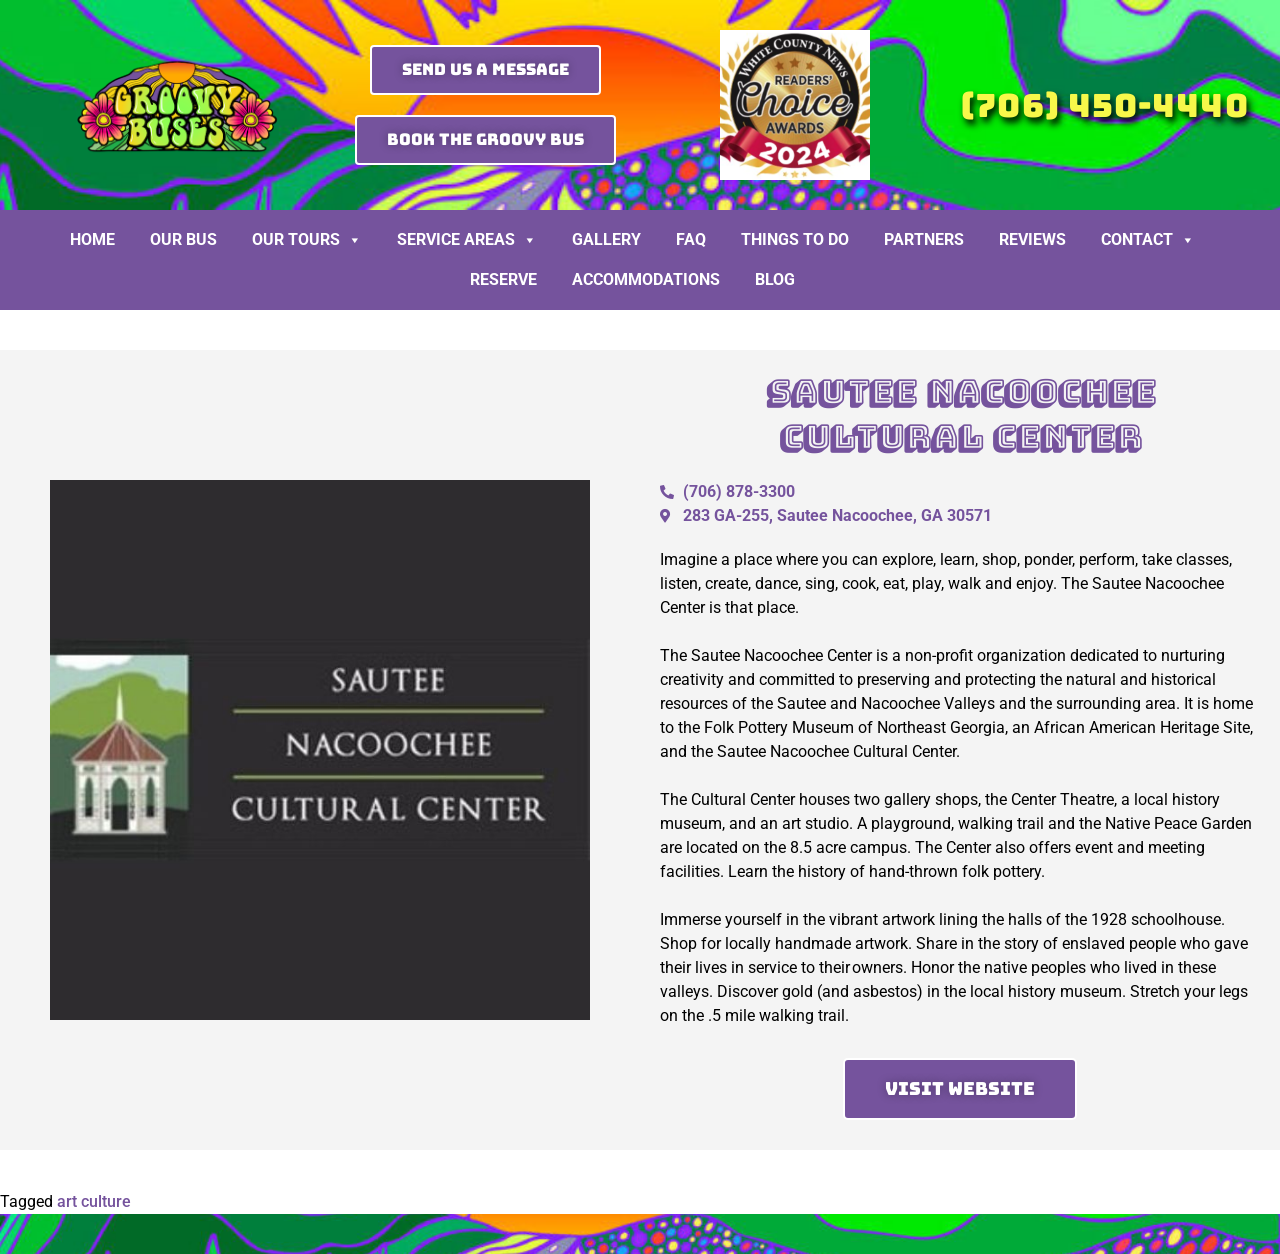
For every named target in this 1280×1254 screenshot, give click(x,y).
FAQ (691, 239)
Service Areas (467, 240)
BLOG (775, 279)
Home (92, 239)
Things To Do (795, 239)
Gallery (606, 239)
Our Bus (183, 239)
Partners (924, 239)
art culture (94, 1201)
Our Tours (307, 240)
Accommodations (646, 279)
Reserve (503, 279)
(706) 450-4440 (1104, 105)
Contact (1148, 240)
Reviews (1032, 239)
